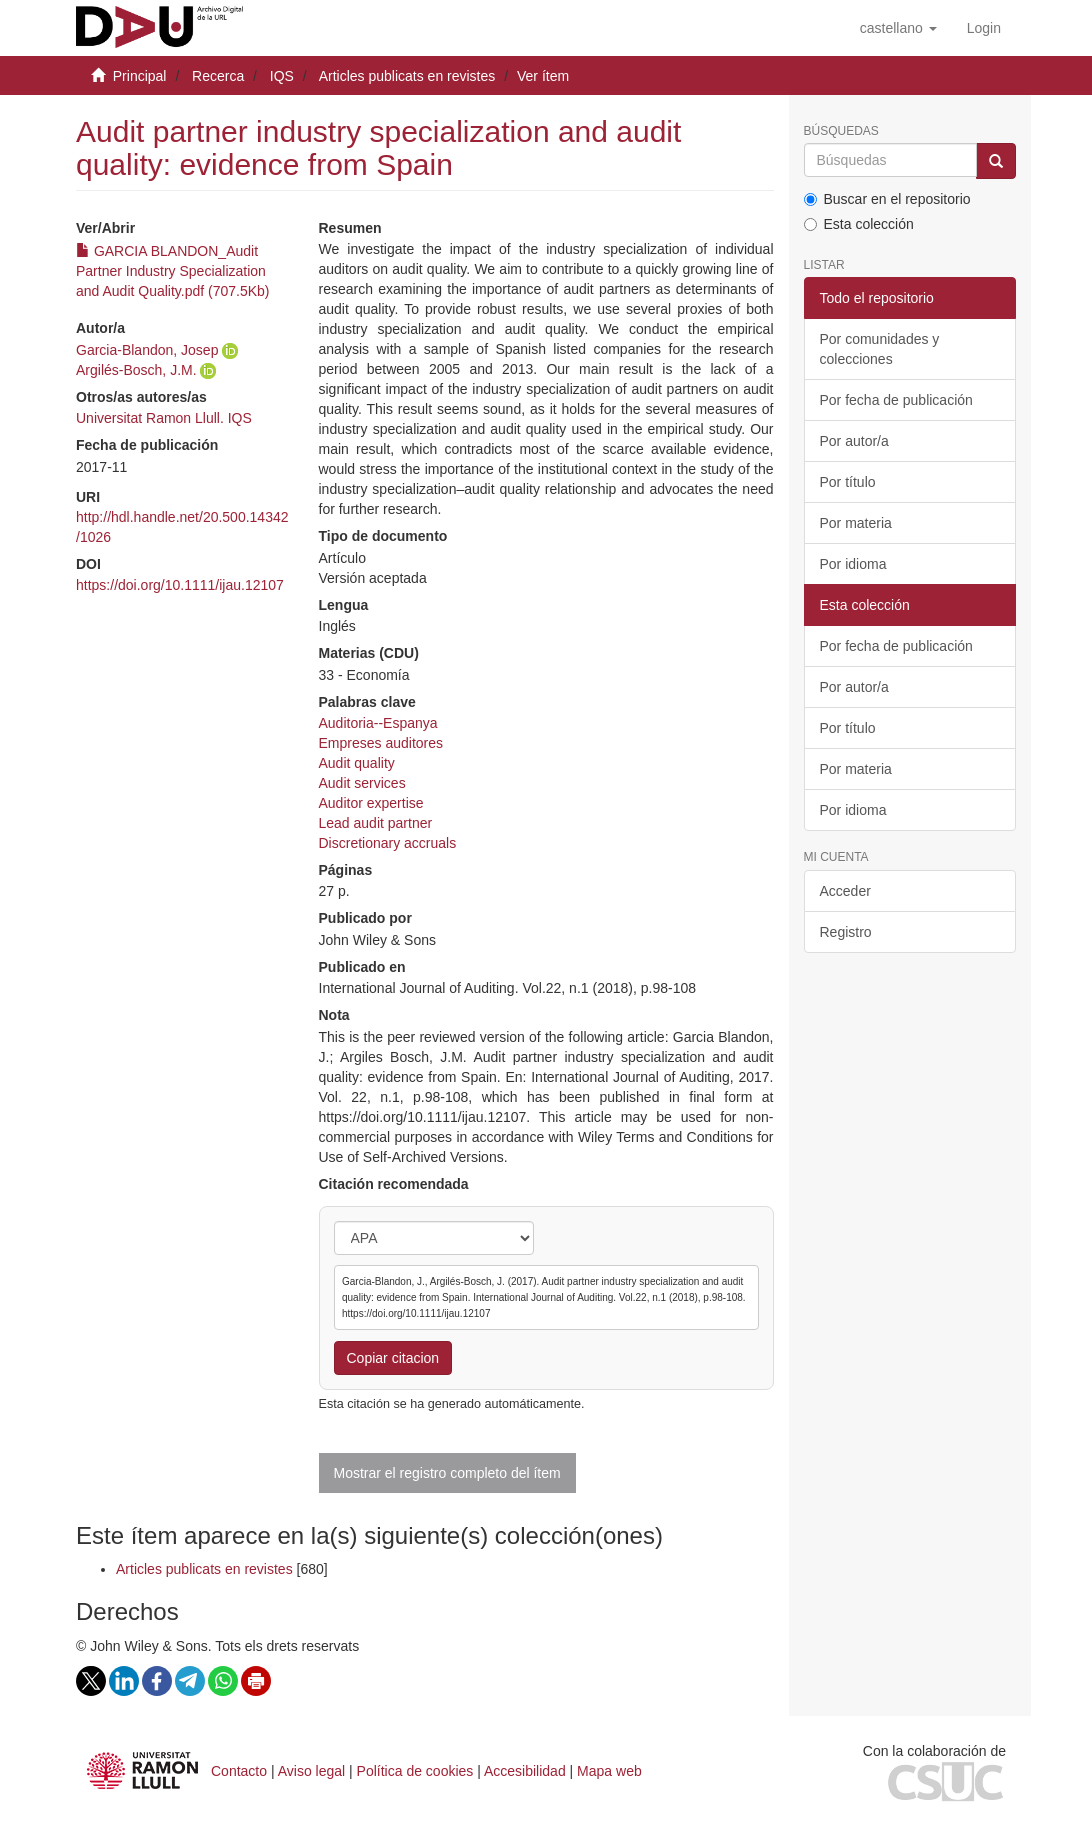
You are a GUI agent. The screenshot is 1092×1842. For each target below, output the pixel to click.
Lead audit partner (376, 823)
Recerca (218, 76)
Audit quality (357, 763)
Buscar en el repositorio (887, 199)
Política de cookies (415, 1771)
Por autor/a (854, 441)
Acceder (845, 891)
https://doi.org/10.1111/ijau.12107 (180, 585)
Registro (846, 932)
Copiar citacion (393, 1358)
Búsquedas (841, 131)
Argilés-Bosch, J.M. (136, 370)
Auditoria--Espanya (378, 723)
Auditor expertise (371, 803)
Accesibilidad (525, 1771)
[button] (898, 28)
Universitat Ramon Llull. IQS (164, 418)
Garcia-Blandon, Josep (147, 350)
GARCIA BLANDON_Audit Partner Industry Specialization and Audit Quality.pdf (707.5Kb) (173, 271)
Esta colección (859, 224)
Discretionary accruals (388, 843)
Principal (140, 76)
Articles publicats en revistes (407, 76)
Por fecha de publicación (896, 400)
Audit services (362, 783)
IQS (282, 76)
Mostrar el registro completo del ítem (447, 1473)
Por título (848, 482)
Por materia (856, 523)
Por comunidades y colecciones (880, 349)
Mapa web (609, 1771)
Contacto (239, 1771)
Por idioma (853, 564)
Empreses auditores (381, 743)
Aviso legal (311, 1771)
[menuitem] (984, 28)
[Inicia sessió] (984, 28)
